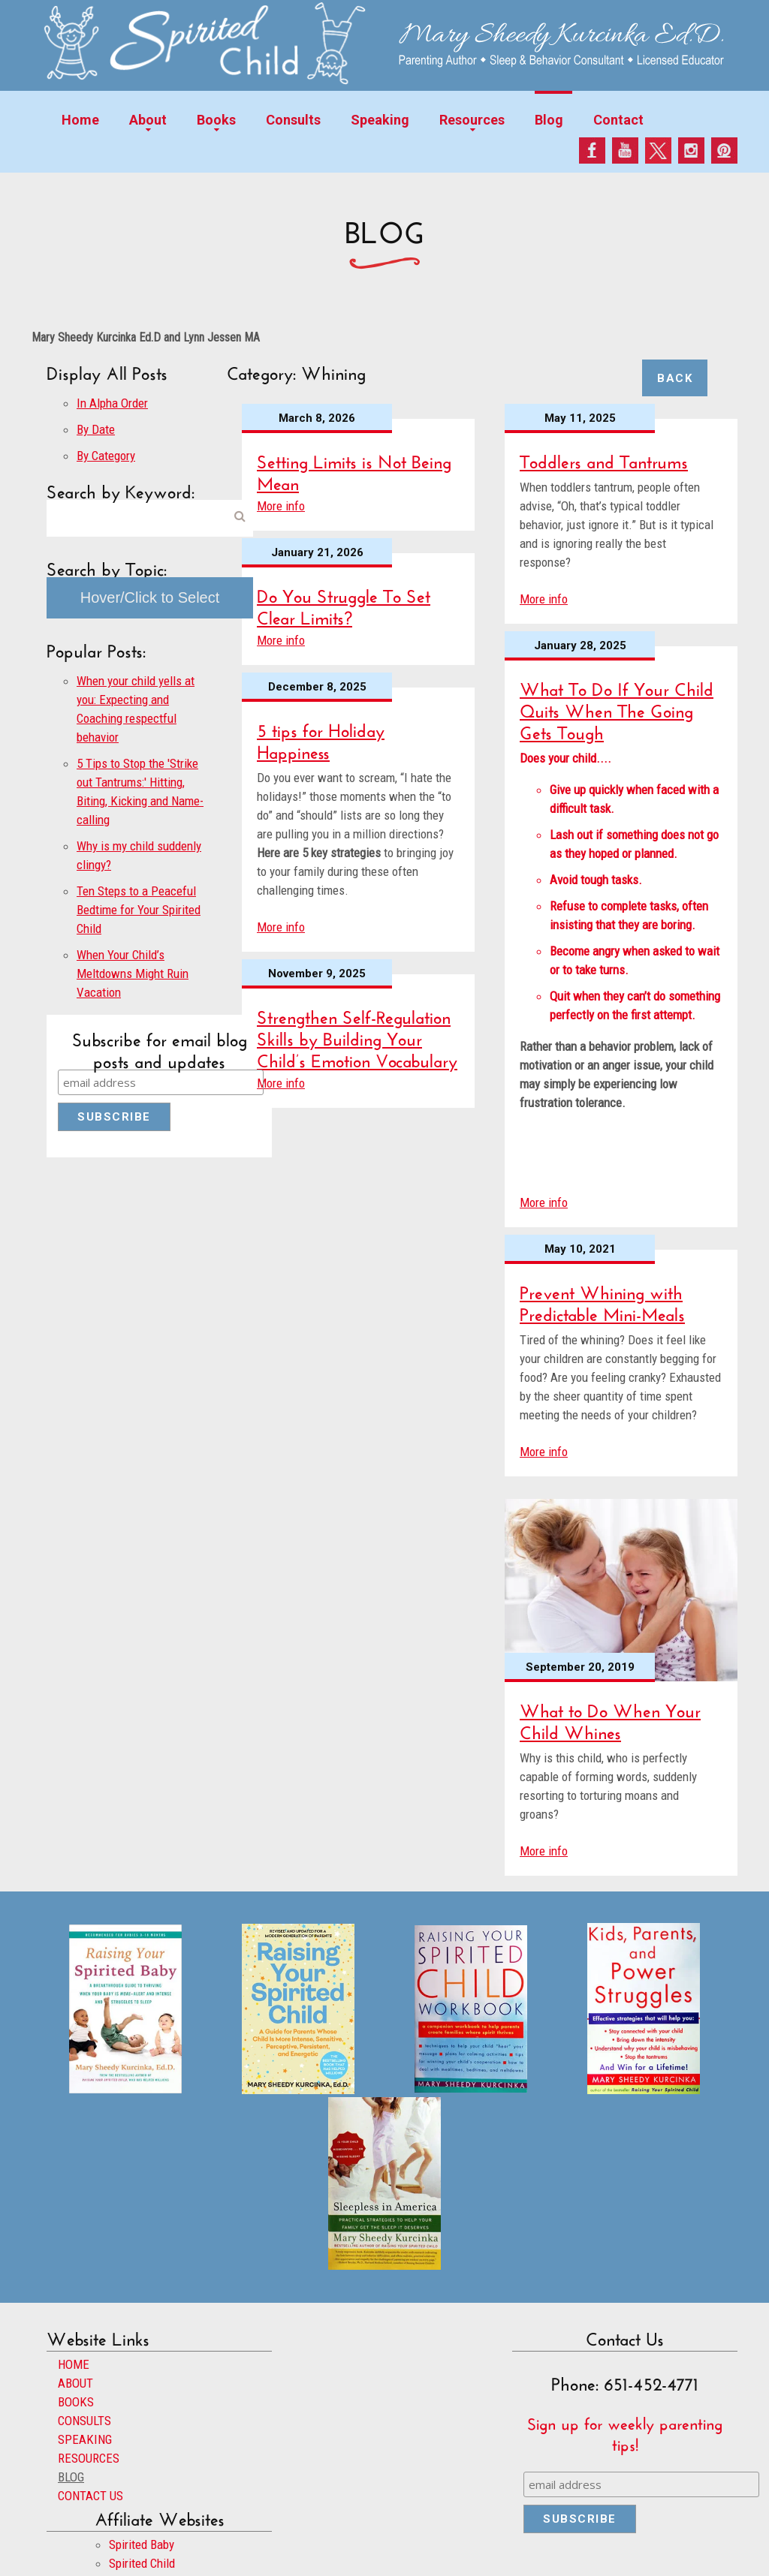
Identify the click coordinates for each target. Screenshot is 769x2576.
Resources (472, 120)
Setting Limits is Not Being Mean (354, 470)
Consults (293, 120)
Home (80, 120)
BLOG (71, 2476)
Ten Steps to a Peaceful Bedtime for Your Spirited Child (139, 909)
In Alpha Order (112, 403)
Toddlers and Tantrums (604, 459)
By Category (106, 455)
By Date (96, 429)
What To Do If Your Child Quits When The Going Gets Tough (616, 708)
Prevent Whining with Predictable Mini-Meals (602, 1301)
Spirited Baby (141, 2544)
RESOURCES (88, 2458)
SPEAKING (85, 2439)
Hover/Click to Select (150, 597)
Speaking (380, 120)
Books (216, 120)
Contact (618, 120)
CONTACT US (90, 2495)
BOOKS (76, 2401)
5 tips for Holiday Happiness (320, 738)
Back (674, 378)
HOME (73, 2364)
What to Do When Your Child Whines (610, 1719)
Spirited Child (142, 2563)
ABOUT (75, 2383)
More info (281, 505)
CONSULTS (84, 2420)
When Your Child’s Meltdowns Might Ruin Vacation (132, 973)
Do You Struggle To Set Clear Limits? (343, 604)
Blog (549, 120)
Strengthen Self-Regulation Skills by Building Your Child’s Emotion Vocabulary (357, 1036)
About (148, 120)
